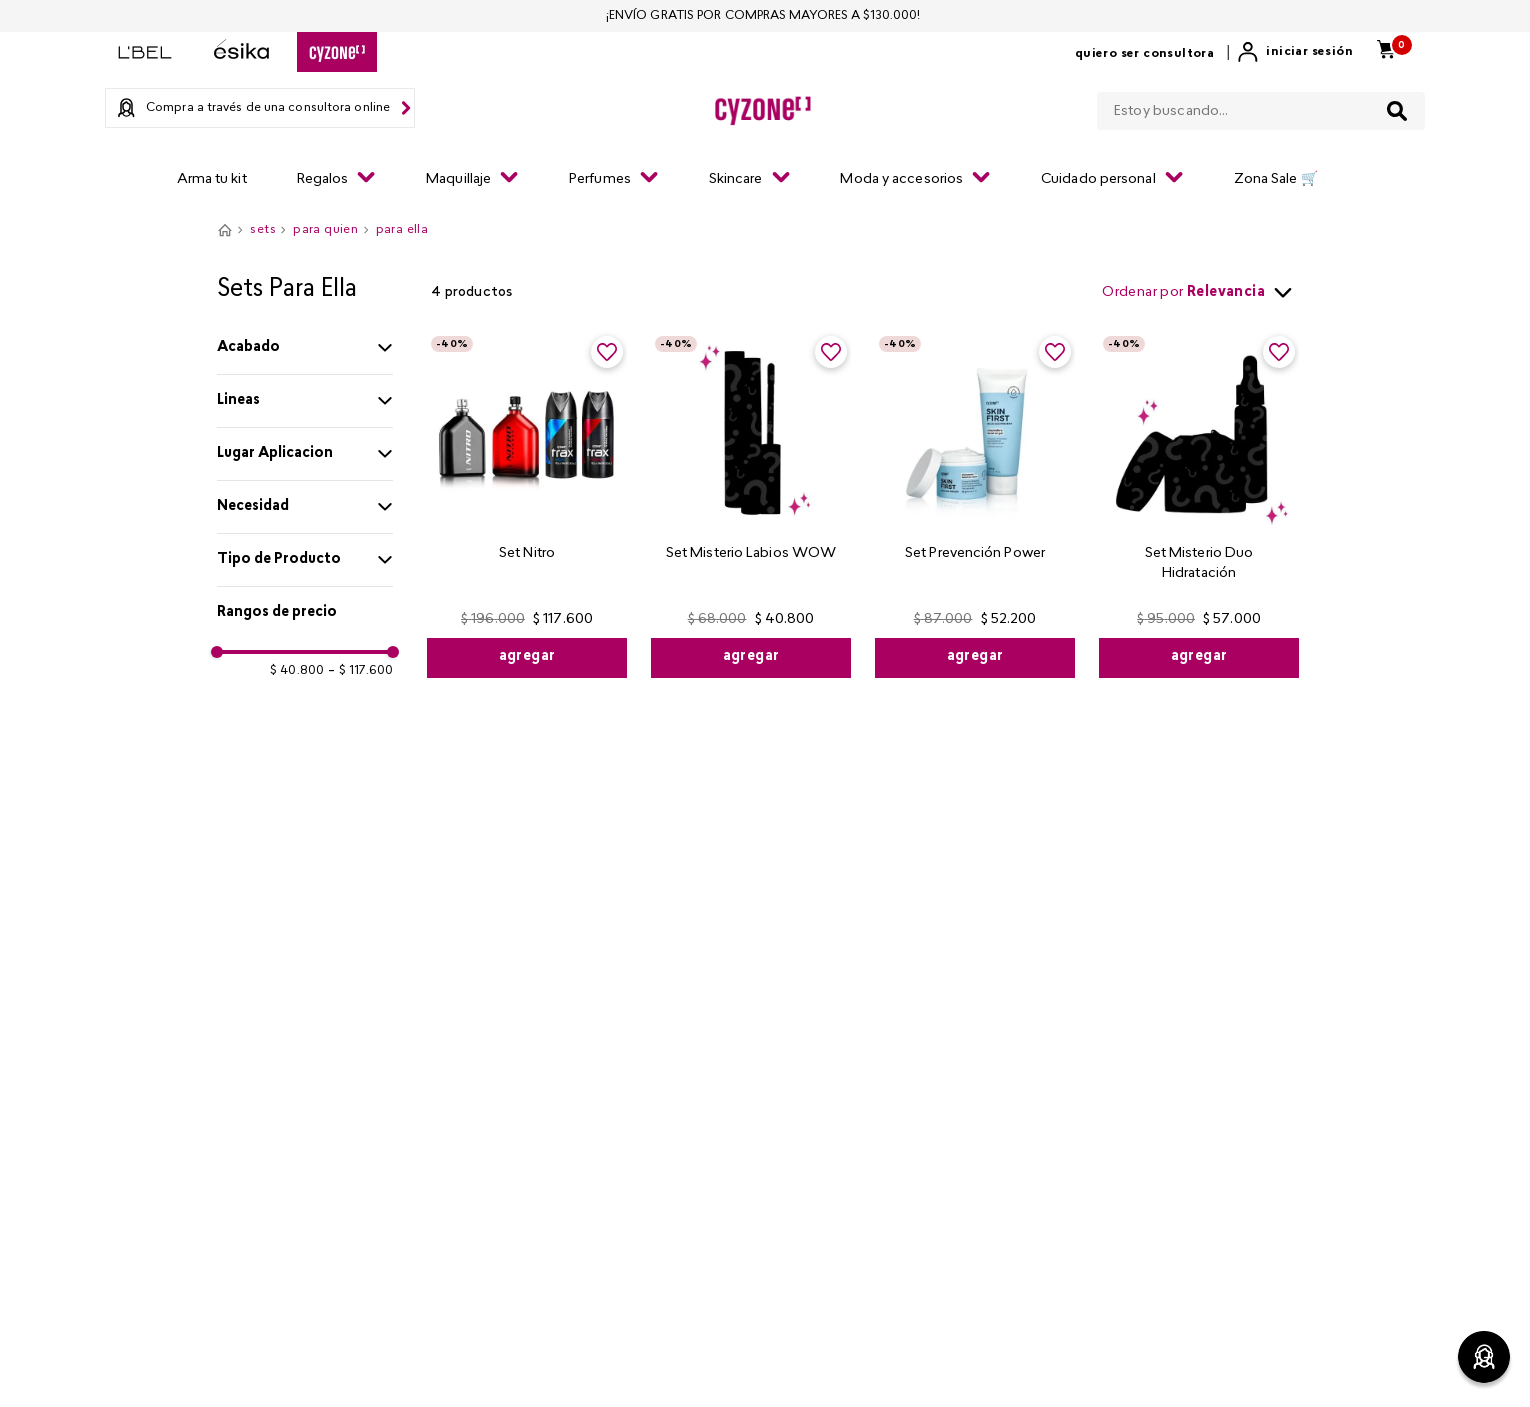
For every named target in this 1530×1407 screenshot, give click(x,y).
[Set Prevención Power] (975, 505)
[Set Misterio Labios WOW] (751, 505)
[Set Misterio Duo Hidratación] (1199, 505)
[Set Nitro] (527, 505)
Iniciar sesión (1309, 52)
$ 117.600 (360, 671)
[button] (305, 348)
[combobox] (1261, 107)
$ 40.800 (297, 671)
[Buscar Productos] (1397, 111)
